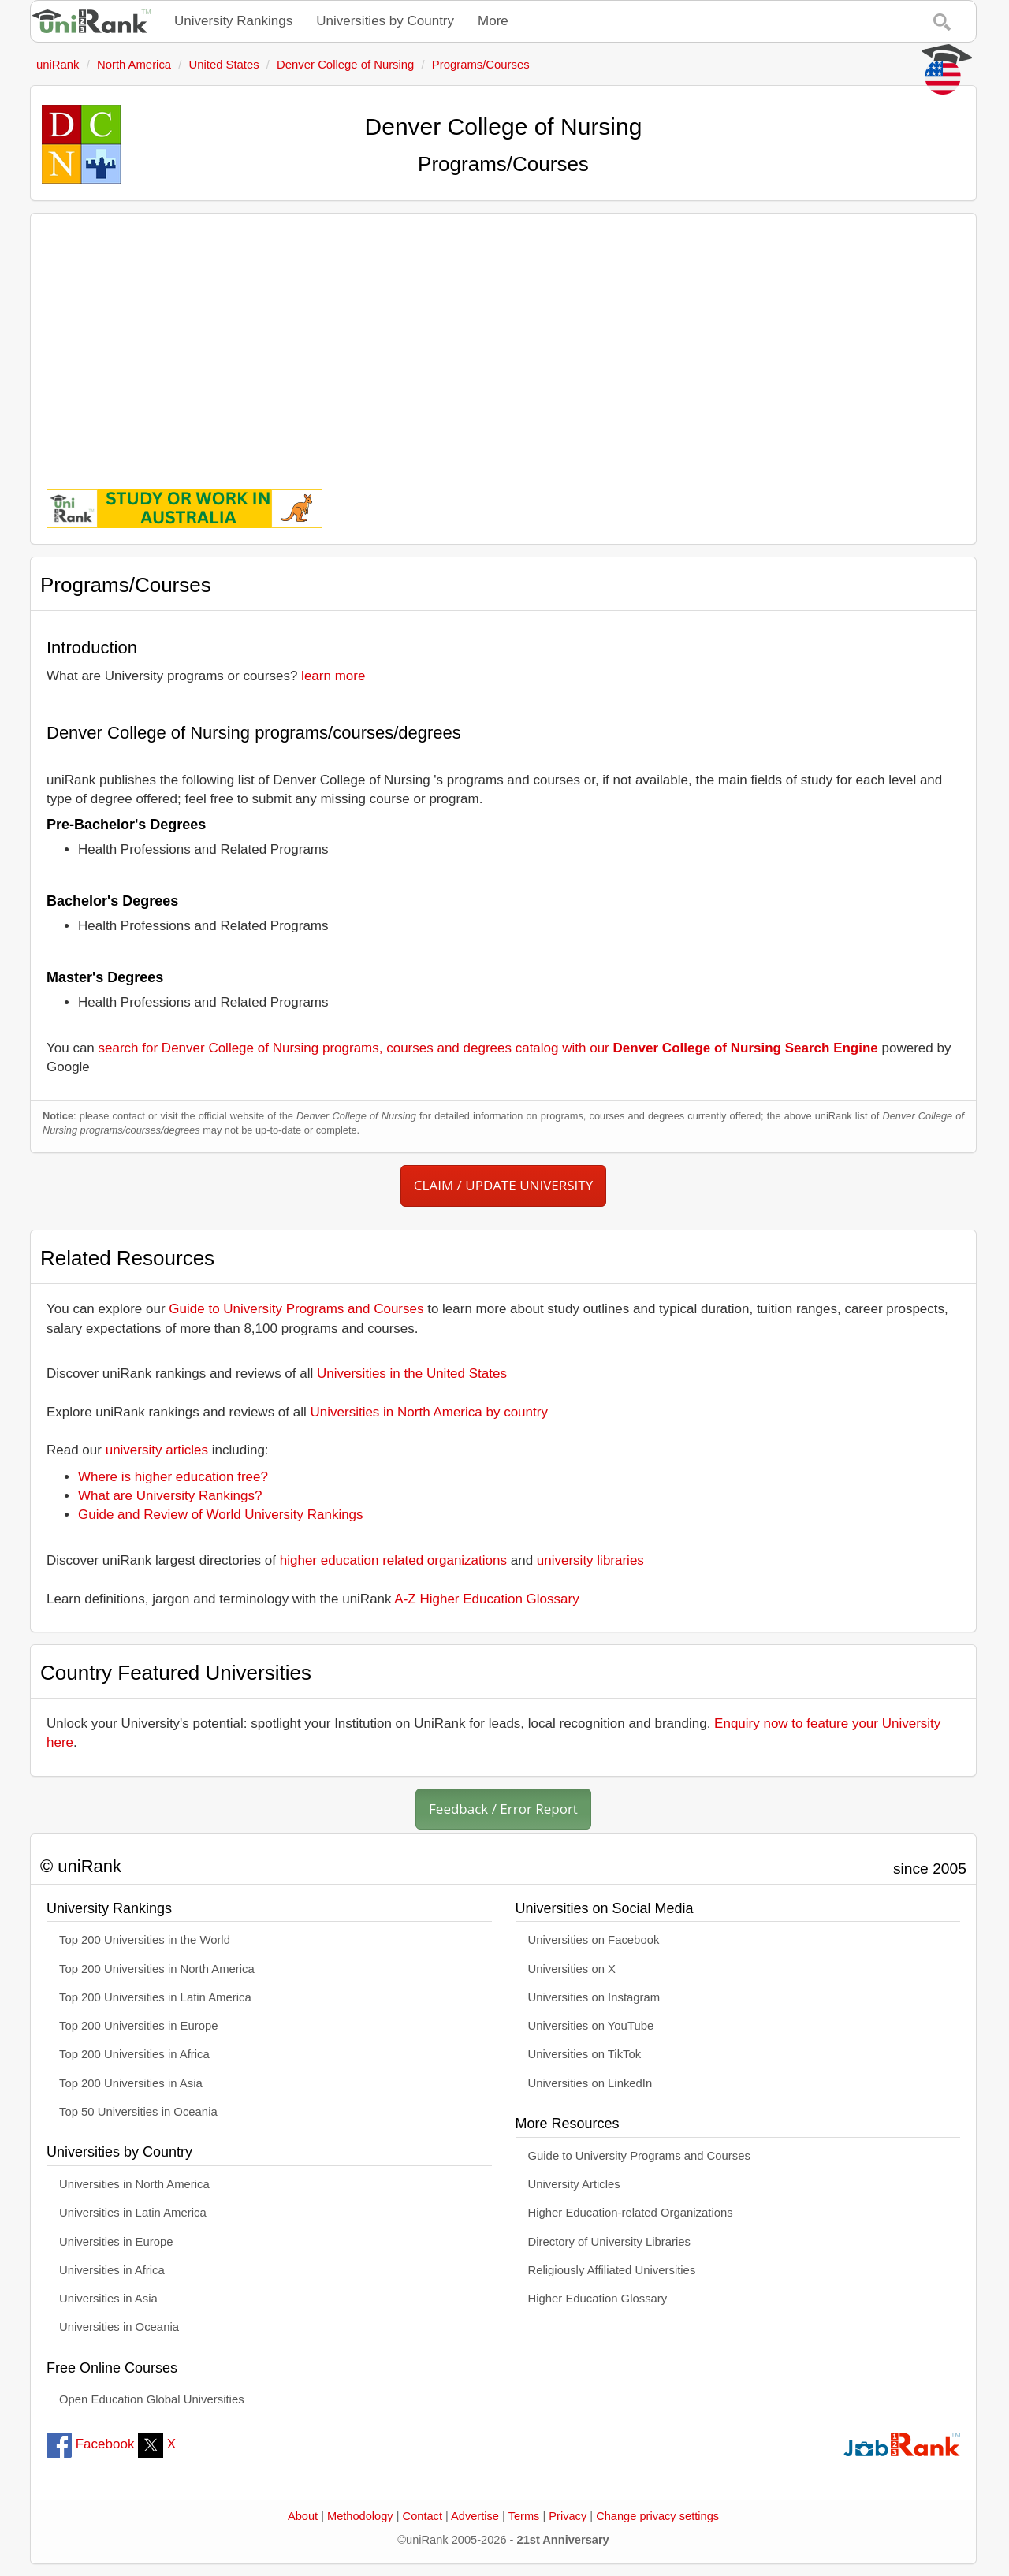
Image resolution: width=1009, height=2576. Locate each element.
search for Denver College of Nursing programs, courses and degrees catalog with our (488, 1047)
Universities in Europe (116, 2241)
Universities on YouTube (591, 2025)
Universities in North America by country (429, 1412)
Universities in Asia (108, 2298)
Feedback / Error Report (503, 1809)
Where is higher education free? (173, 1476)
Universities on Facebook (594, 1940)
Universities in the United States (412, 1373)
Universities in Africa (112, 2270)
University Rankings (233, 20)
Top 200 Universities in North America (157, 1969)
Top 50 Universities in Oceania (138, 2111)
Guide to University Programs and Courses (296, 1308)
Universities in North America (134, 2184)
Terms (524, 2516)
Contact (422, 2516)
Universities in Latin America (133, 2212)
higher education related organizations (393, 1560)
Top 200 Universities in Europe (138, 2025)
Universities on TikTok (585, 2054)
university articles (157, 1449)
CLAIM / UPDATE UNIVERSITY (503, 1185)
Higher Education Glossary (598, 2298)
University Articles (574, 2184)
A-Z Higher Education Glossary (486, 1598)
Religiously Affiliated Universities (612, 2270)
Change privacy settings (657, 2516)
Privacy (567, 2516)
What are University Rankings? (170, 1495)
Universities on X (572, 1969)
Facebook (90, 2443)
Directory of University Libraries (609, 2241)
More (493, 20)
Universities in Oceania (119, 2327)
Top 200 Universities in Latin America (155, 1997)
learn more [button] (333, 675)
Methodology (360, 2516)
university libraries (590, 1560)
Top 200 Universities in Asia (131, 2083)
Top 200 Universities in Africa (134, 2054)
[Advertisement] (503, 339)
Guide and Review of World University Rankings (220, 1514)
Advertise (475, 2516)
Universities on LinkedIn (590, 2083)
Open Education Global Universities (151, 2399)
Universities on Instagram (594, 1997)
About (303, 2516)
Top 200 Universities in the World (144, 1940)
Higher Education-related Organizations (630, 2212)
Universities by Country (385, 20)
